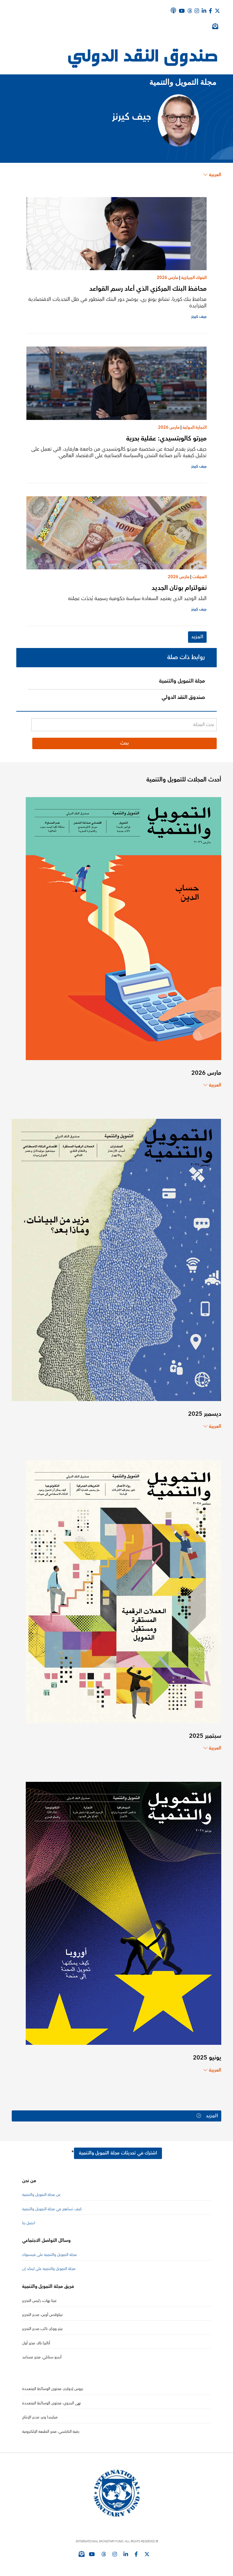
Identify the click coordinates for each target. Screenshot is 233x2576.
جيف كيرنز (199, 316)
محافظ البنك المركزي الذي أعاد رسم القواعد (148, 288)
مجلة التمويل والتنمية (182, 681)
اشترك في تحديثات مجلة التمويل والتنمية (118, 2153)
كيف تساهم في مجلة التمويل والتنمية (52, 2209)
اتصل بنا (28, 2223)
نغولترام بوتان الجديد (179, 588)
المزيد (197, 637)
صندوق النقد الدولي (183, 697)
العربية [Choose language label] (212, 175)
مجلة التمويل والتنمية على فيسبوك (49, 2255)
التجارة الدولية (194, 427)
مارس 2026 (167, 277)
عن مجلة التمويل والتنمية (41, 2195)
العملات (199, 576)
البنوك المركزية (194, 277)
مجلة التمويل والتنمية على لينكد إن (49, 2269)
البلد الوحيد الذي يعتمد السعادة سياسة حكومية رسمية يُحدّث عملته (137, 598)
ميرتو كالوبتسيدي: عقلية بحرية (166, 438)
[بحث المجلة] (124, 725)
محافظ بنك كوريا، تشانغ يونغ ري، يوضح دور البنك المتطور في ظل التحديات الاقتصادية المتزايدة (117, 302)
